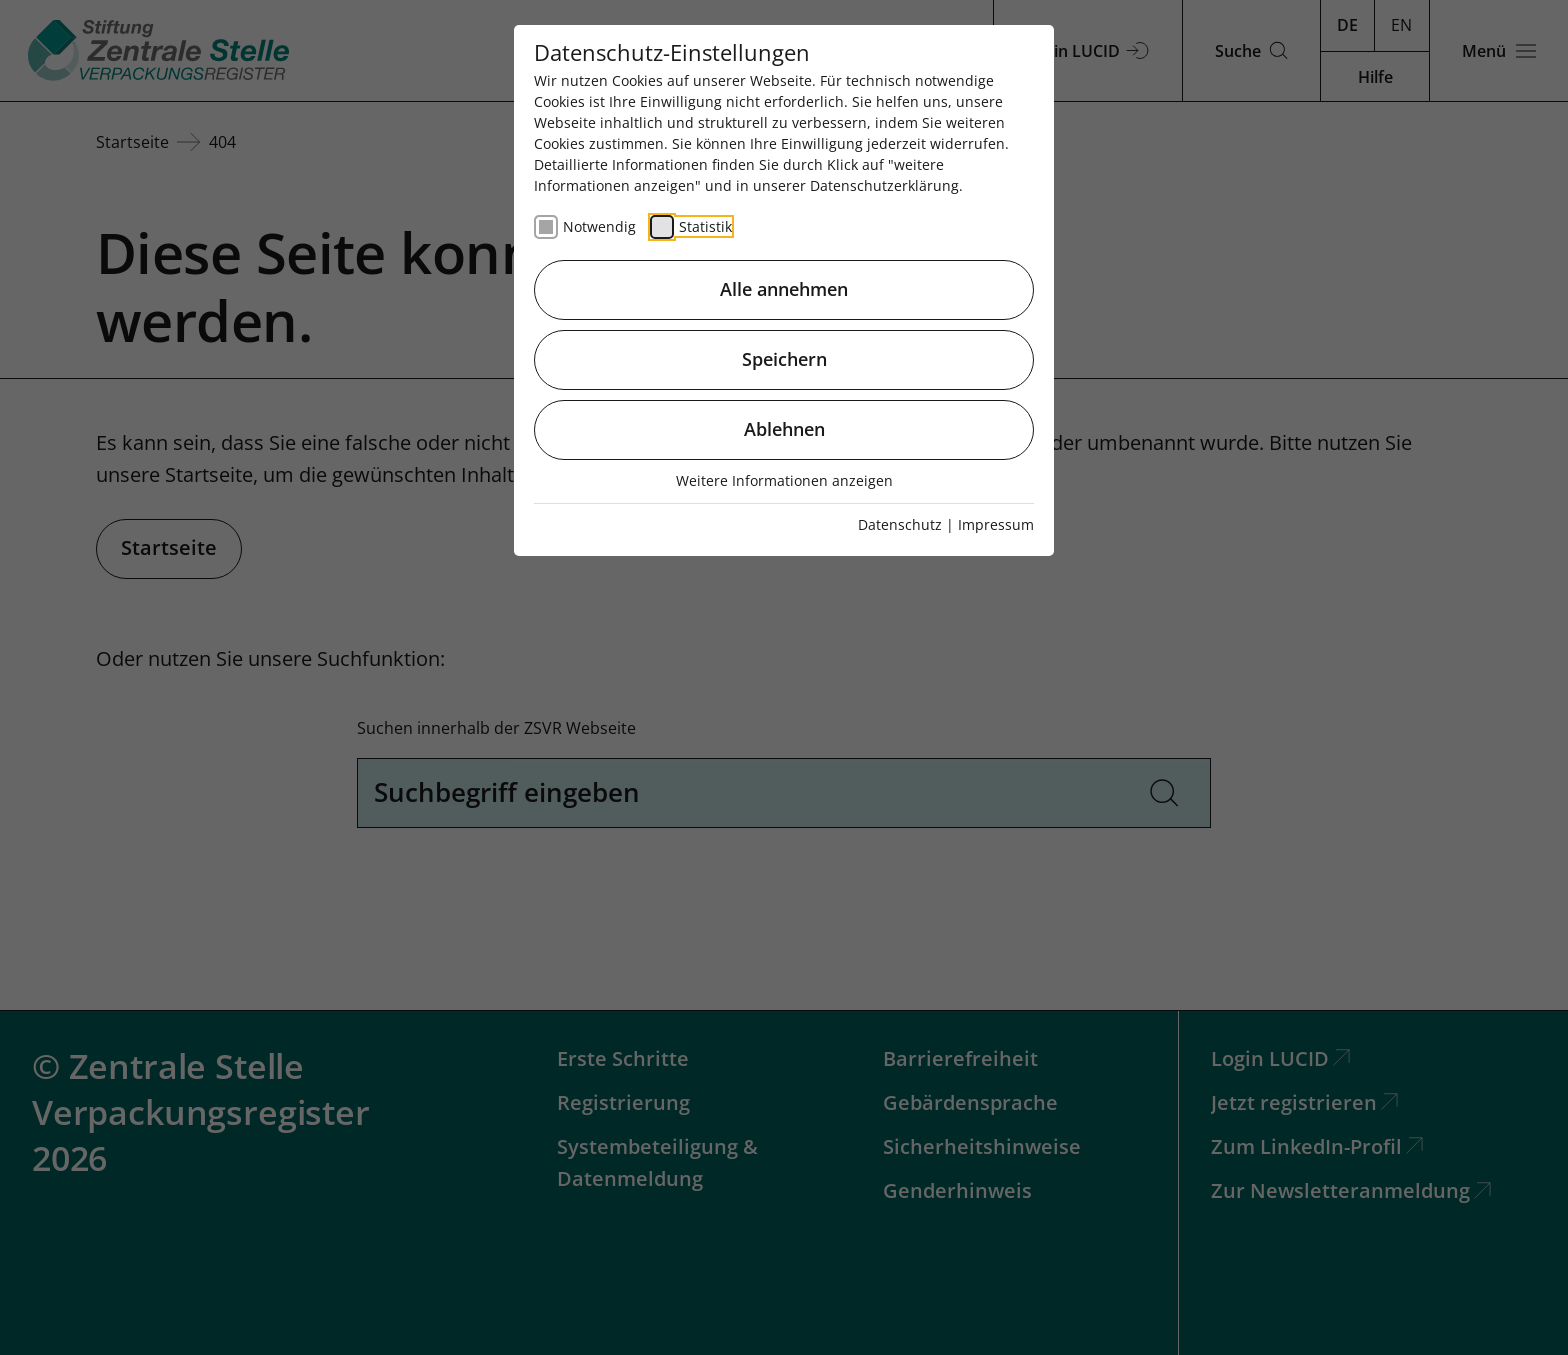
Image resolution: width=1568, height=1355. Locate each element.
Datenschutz (900, 524)
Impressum (996, 524)
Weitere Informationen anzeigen (784, 480)
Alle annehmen (784, 289)
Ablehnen (784, 429)
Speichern (784, 359)
